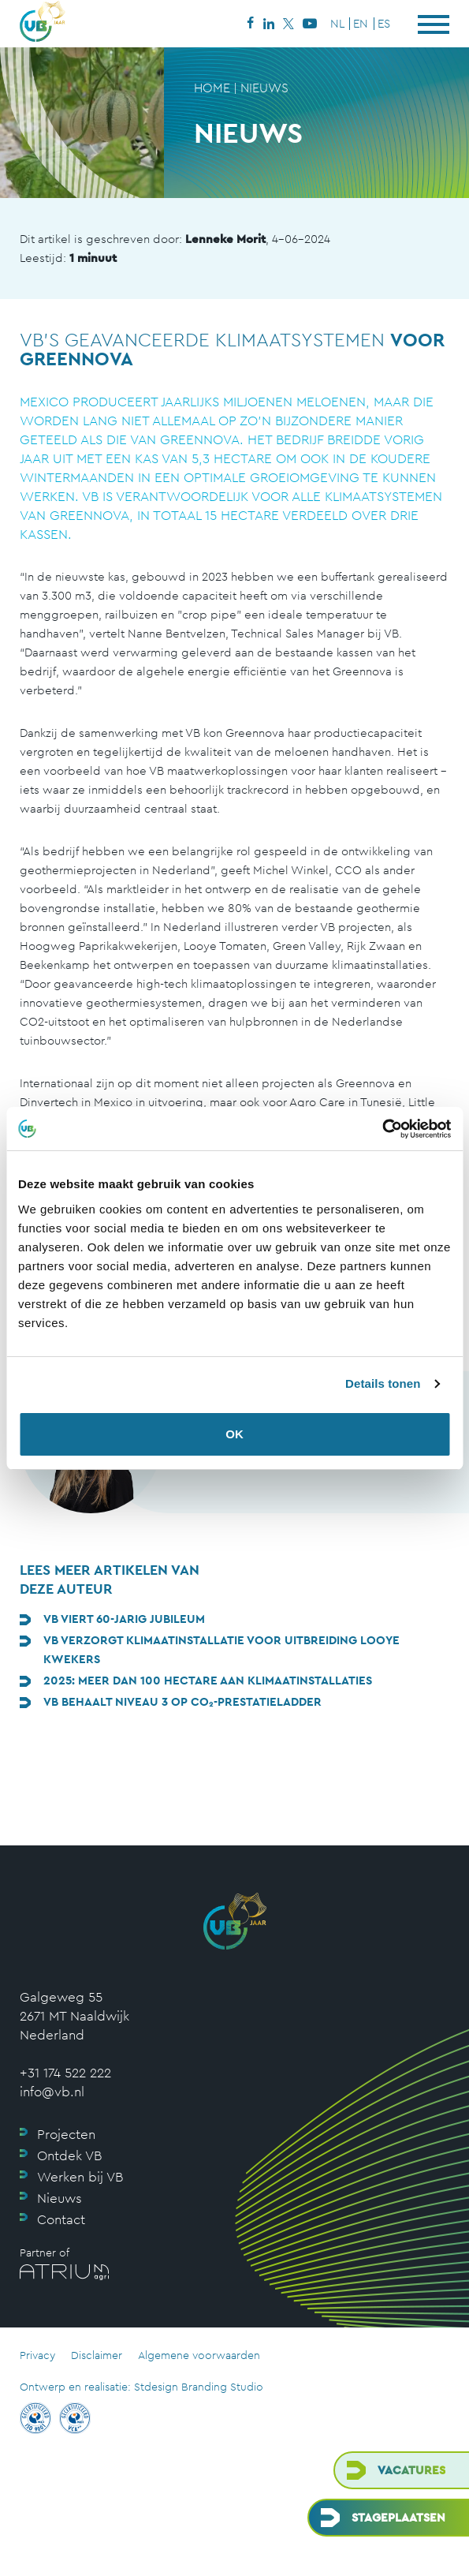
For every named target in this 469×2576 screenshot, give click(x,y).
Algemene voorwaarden (199, 2355)
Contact (61, 2219)
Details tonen (382, 1383)
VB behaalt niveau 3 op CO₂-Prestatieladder (182, 1701)
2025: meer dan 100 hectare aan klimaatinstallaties (207, 1680)
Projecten (66, 2134)
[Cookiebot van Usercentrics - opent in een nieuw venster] (382, 1129)
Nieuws (59, 2198)
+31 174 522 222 (65, 2072)
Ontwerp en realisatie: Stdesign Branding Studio (141, 2387)
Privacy (37, 2355)
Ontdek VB (69, 2155)
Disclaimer (96, 2355)
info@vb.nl (52, 2091)
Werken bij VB (80, 2176)
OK (234, 1434)
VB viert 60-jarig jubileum (124, 1618)
